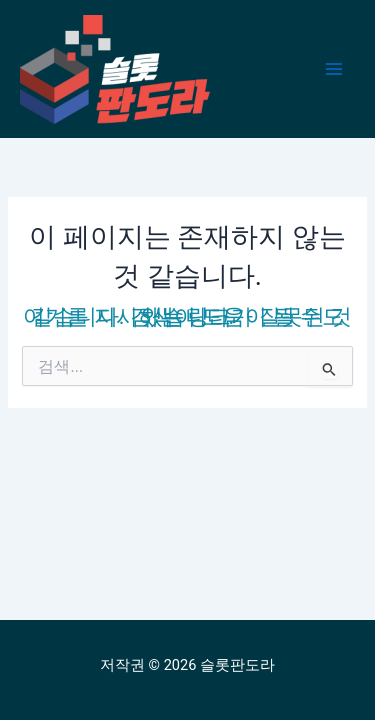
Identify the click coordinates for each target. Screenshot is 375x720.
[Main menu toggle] (334, 69)
